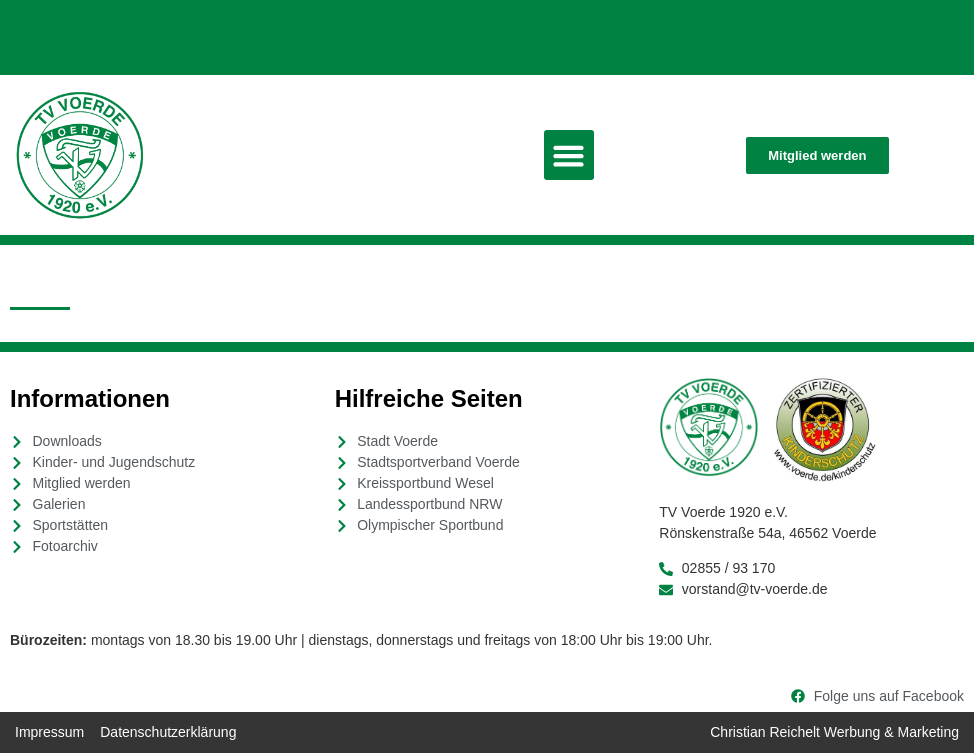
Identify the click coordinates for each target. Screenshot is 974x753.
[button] (569, 155)
